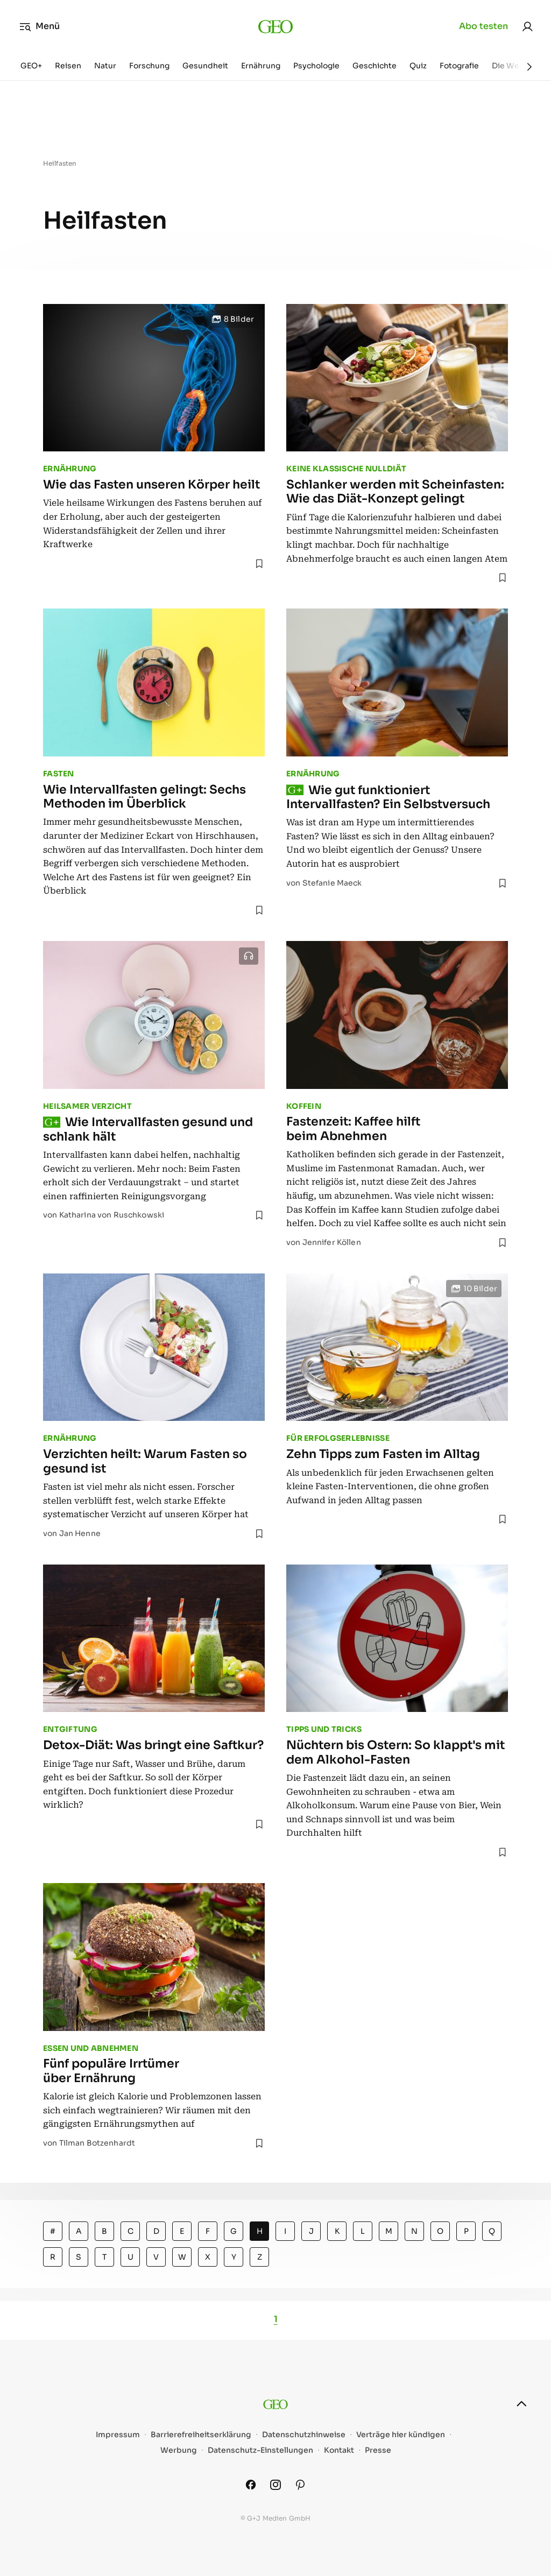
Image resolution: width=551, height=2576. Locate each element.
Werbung (178, 2450)
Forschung (149, 65)
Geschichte (374, 65)
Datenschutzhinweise (303, 2434)
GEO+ (31, 65)
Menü (39, 26)
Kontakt (339, 2450)
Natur (105, 65)
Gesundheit (205, 65)
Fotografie (459, 65)
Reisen (68, 65)
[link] (527, 26)
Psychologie (316, 65)
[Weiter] (529, 66)
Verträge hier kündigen (400, 2434)
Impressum (118, 2434)
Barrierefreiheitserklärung (201, 2434)
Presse (378, 2450)
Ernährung (260, 65)
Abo (483, 26)
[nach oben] (521, 2404)
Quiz (418, 65)
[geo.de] (276, 26)
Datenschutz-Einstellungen (260, 2450)
